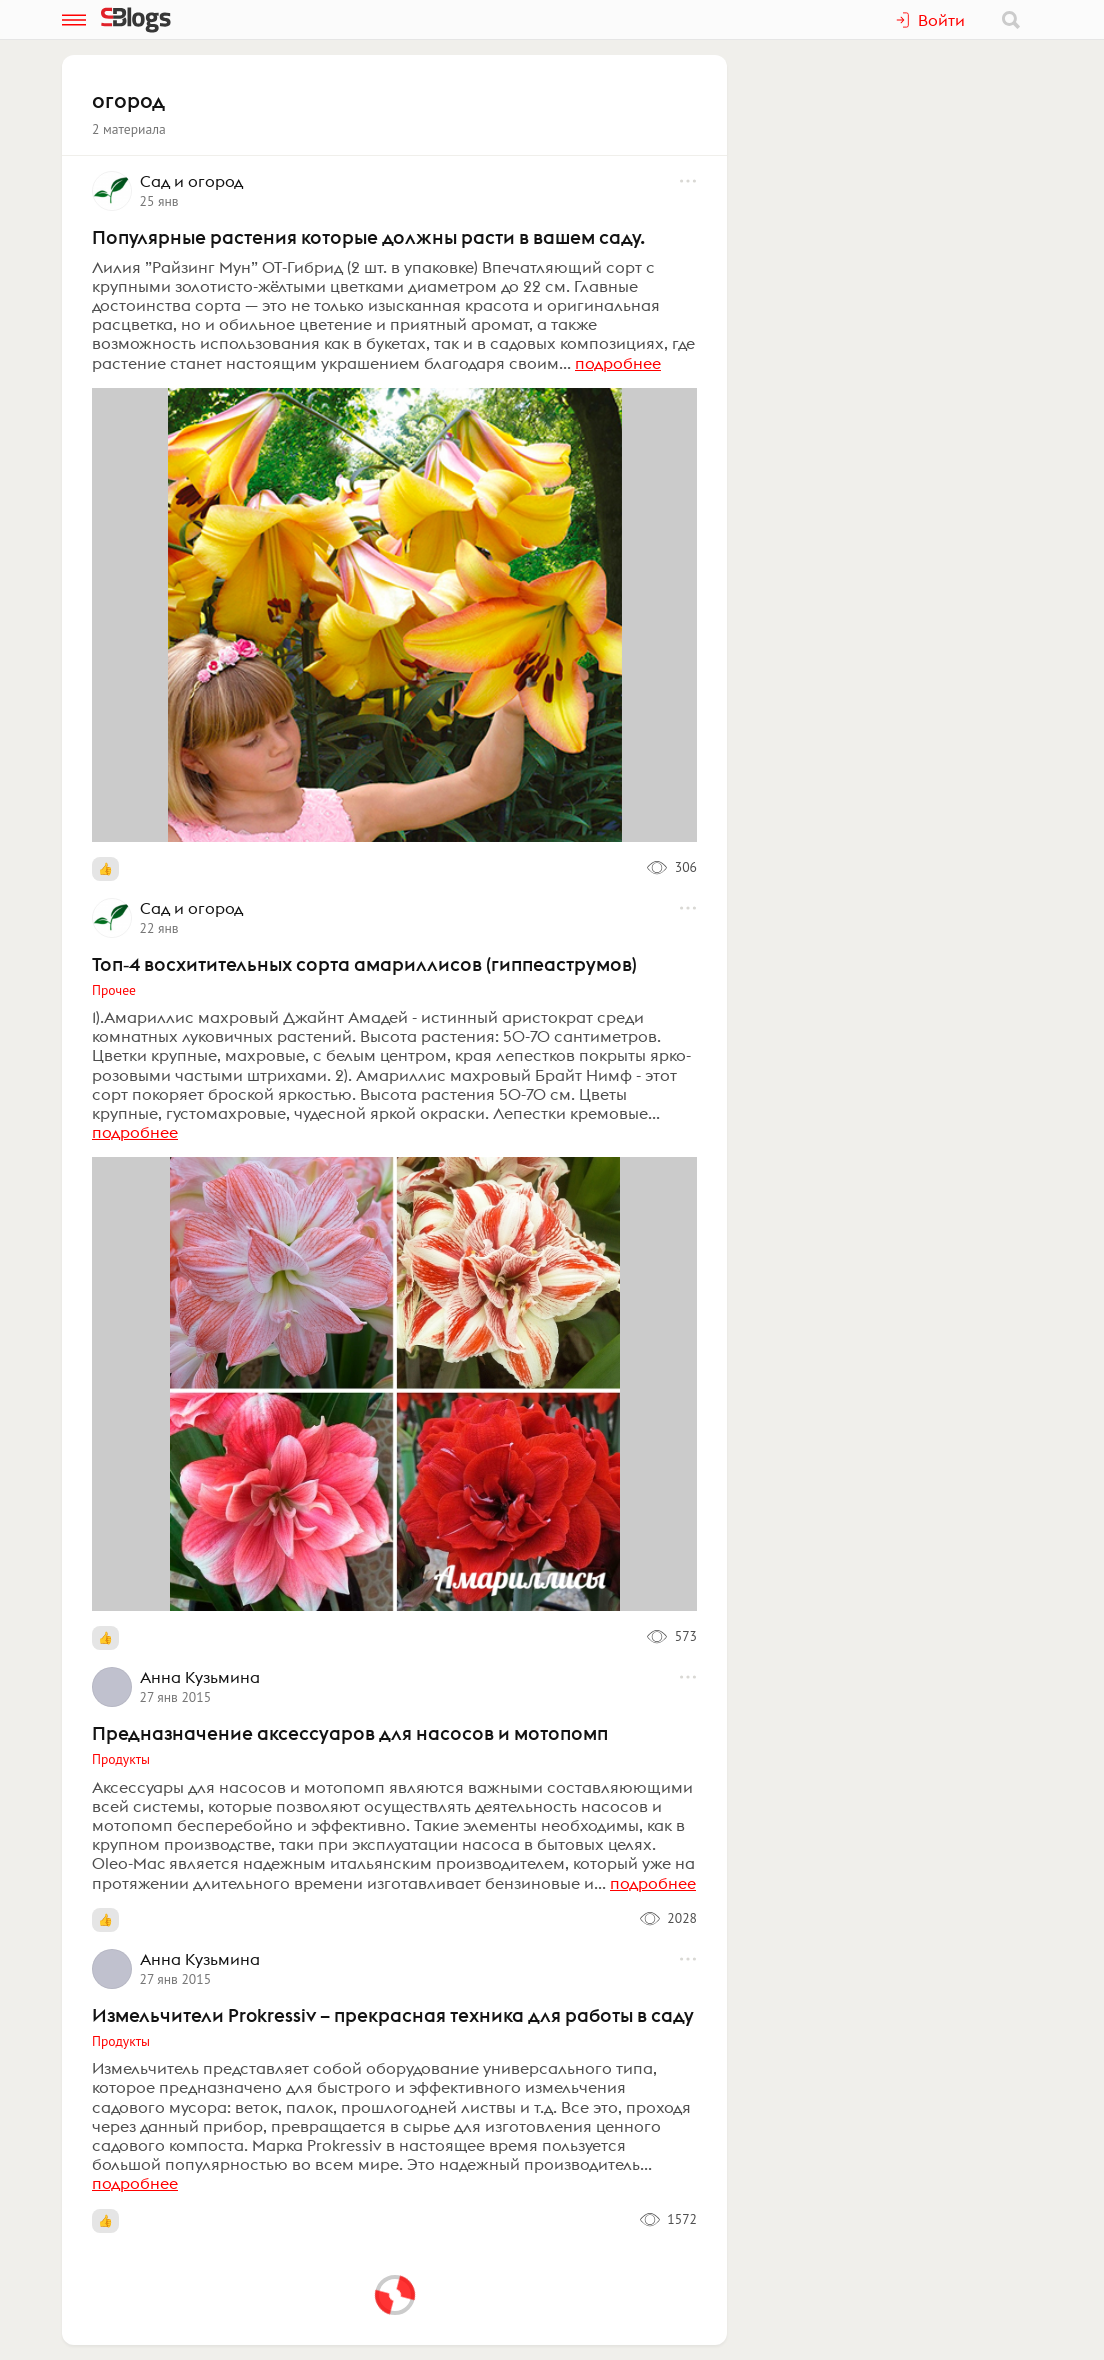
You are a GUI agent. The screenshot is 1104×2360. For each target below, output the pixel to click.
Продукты (121, 1759)
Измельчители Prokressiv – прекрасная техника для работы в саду (393, 2015)
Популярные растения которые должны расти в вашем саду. (368, 237)
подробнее (618, 363)
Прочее (114, 990)
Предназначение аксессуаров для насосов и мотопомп (350, 1733)
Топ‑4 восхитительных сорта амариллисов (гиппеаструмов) (364, 964)
